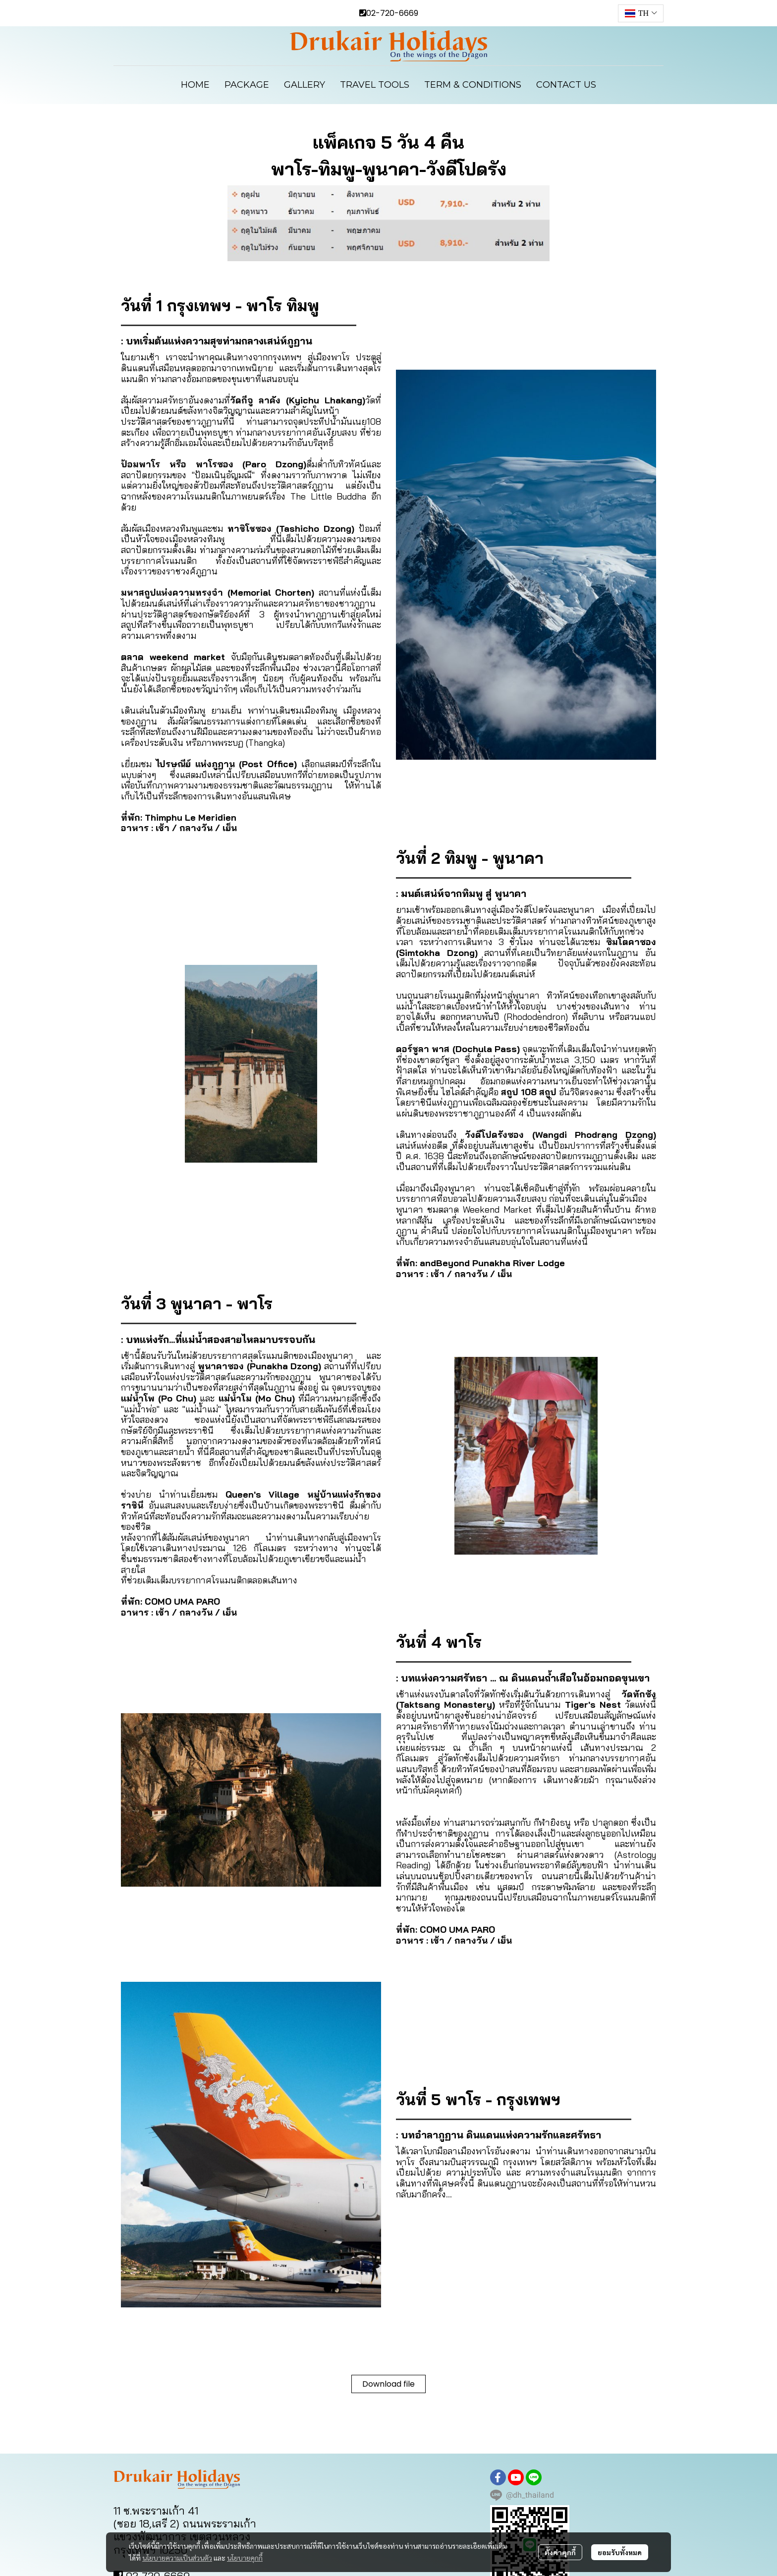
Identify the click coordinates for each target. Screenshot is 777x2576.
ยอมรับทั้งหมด (620, 2552)
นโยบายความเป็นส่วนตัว (177, 2557)
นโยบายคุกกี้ (245, 2557)
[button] (641, 13)
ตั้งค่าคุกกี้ (560, 2552)
